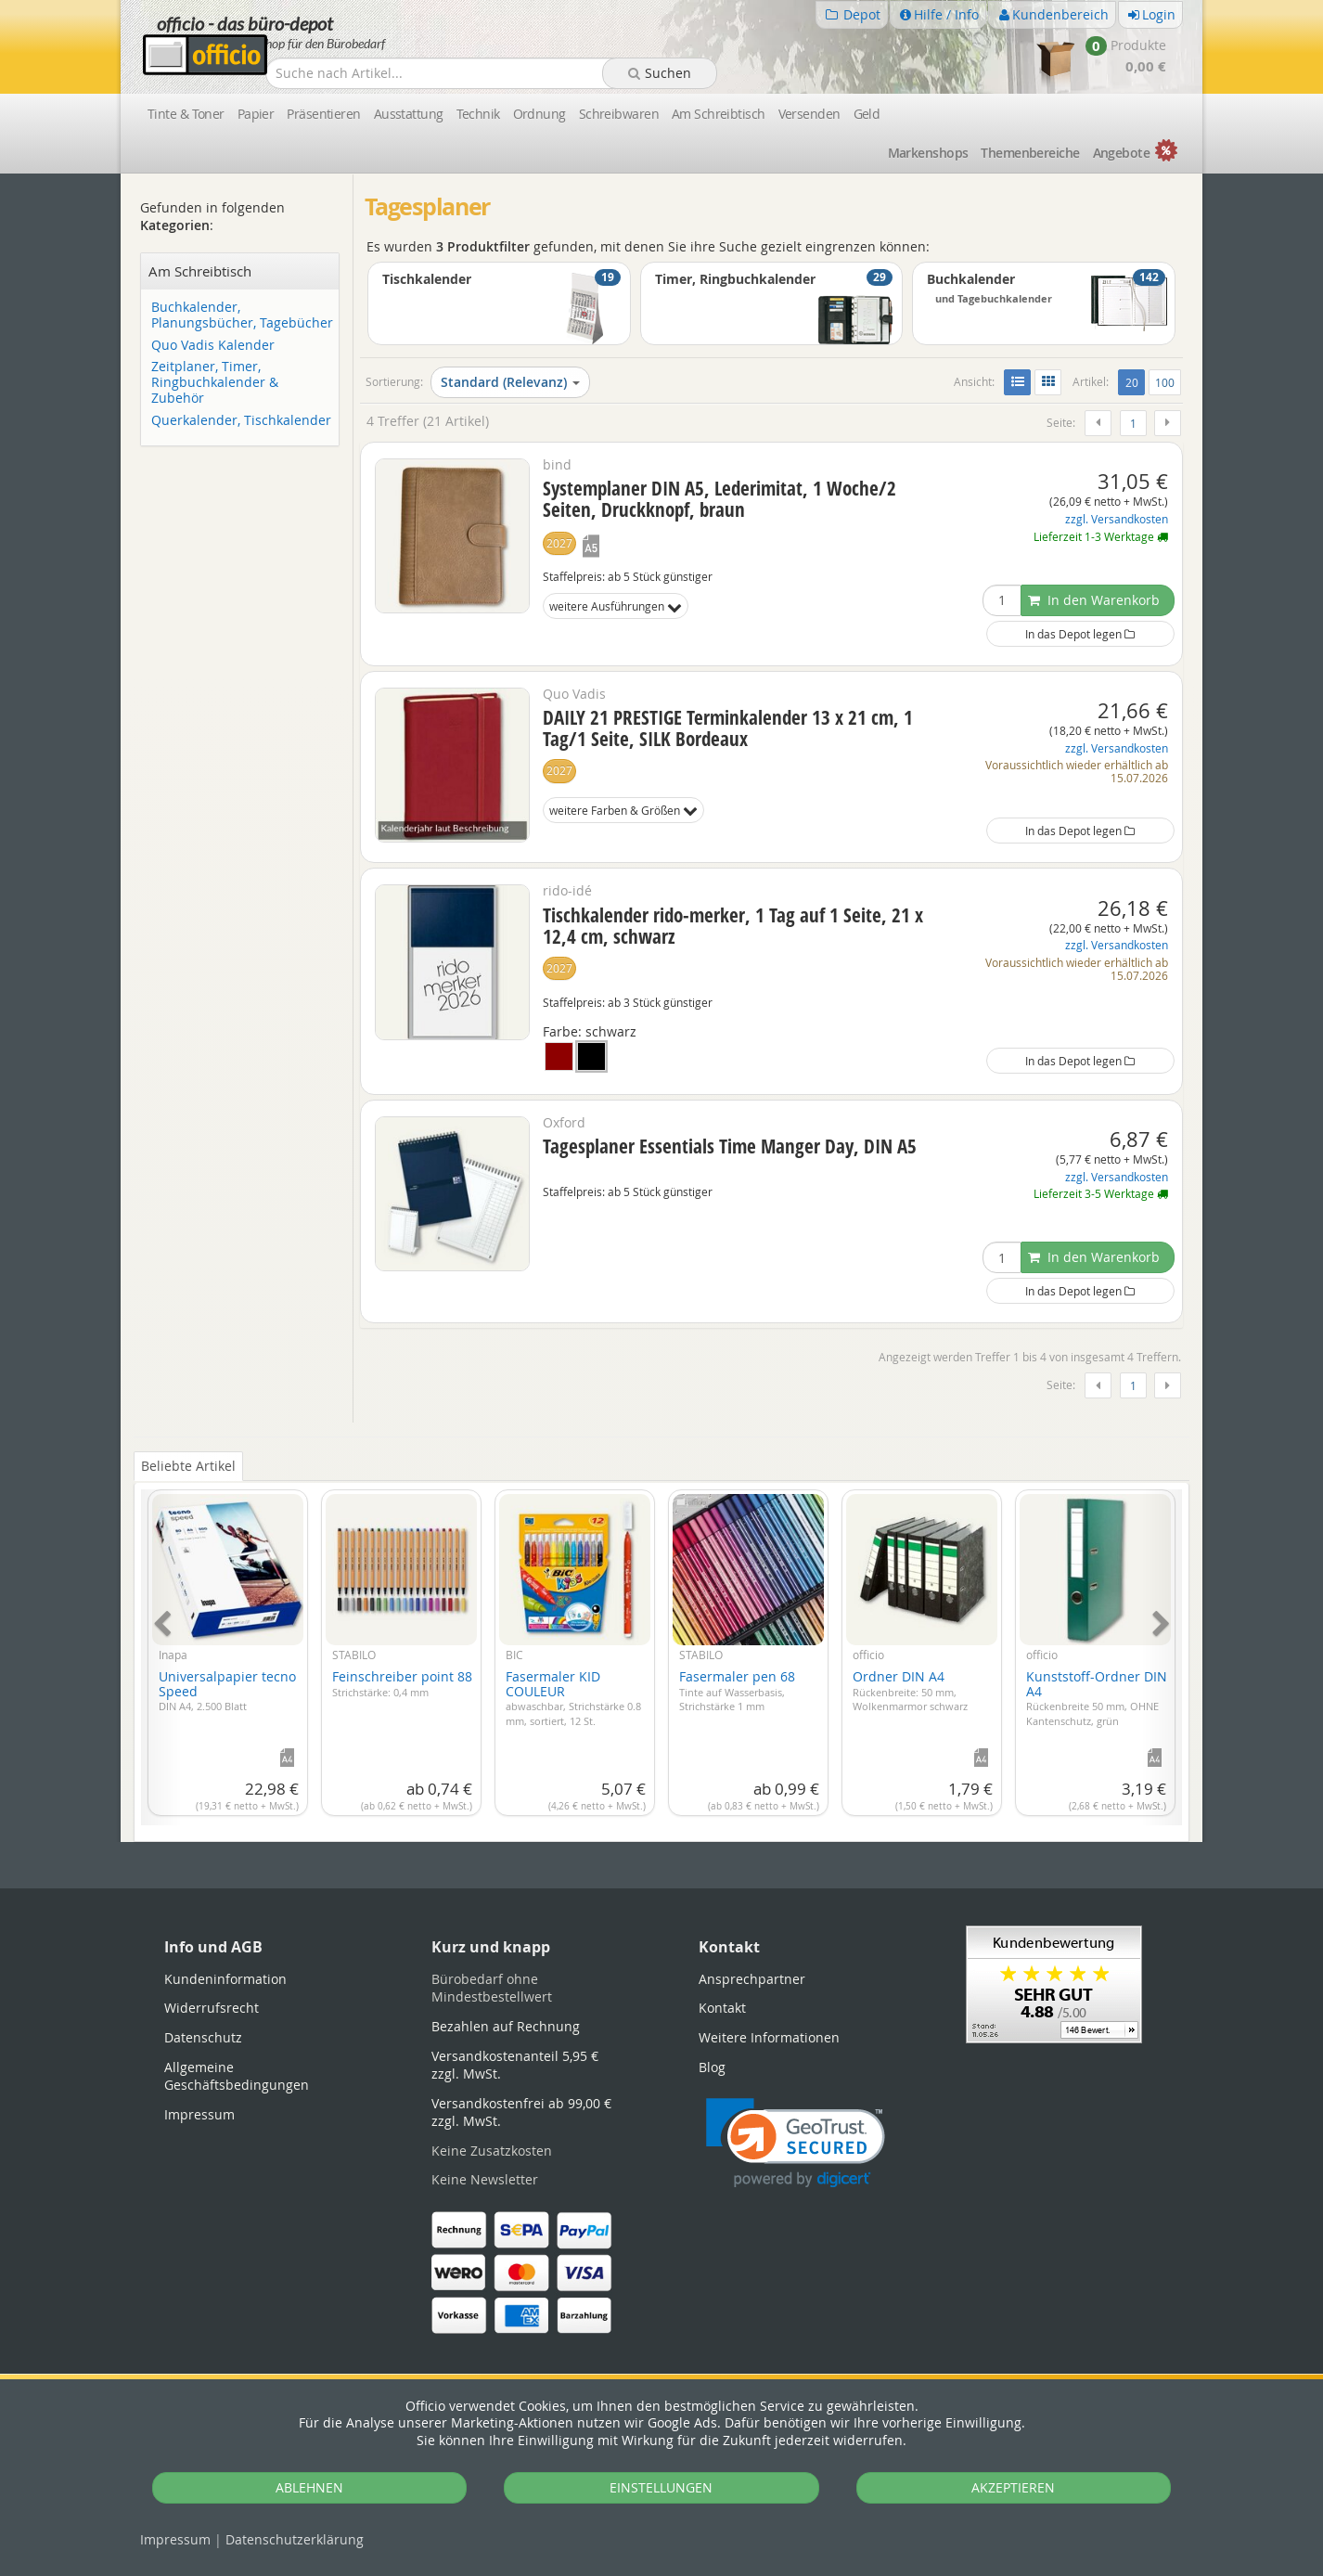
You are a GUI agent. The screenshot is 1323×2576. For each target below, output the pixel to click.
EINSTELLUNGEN (661, 2487)
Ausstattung (408, 113)
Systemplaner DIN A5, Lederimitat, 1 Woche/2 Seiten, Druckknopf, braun (719, 498)
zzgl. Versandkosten (1116, 519)
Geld (867, 113)
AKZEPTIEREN (1013, 2487)
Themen (1030, 152)
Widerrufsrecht (211, 2007)
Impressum (175, 2539)
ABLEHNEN (309, 2487)
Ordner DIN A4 (910, 1690)
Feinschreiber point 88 (402, 1683)
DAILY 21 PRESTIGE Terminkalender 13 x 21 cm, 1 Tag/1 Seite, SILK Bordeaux (728, 728)
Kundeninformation (225, 1979)
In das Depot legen (1080, 633)
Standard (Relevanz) (510, 382)
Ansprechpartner (752, 1979)
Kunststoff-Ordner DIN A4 (1096, 1697)
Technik (478, 113)
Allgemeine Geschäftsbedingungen (236, 2076)
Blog (712, 2067)
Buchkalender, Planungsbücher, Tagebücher (242, 315)
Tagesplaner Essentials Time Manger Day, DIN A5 (730, 1146)
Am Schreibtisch (718, 113)
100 (1165, 382)
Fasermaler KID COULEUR (573, 1697)
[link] (795, 2143)
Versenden (809, 113)
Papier (256, 113)
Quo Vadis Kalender (213, 346)
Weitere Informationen (769, 2037)
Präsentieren (323, 113)
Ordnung (539, 113)
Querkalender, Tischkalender (241, 421)
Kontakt (722, 2007)
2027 (559, 543)
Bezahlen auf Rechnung (505, 2026)
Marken (928, 152)
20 (1135, 381)
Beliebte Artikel (188, 1466)
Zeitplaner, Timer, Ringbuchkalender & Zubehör (214, 382)
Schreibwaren (619, 113)
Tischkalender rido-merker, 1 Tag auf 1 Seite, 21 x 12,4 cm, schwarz (733, 925)
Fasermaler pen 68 (737, 1690)
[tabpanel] (661, 1646)
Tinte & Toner (186, 113)
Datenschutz (294, 2539)
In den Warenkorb (1094, 600)
